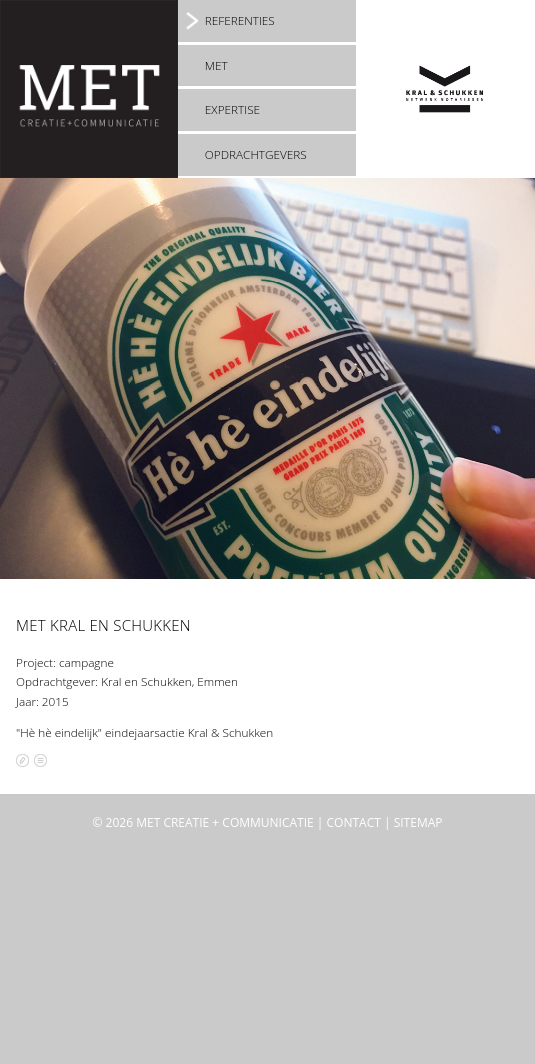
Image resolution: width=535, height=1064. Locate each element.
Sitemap (418, 822)
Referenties (240, 20)
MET (216, 65)
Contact (354, 822)
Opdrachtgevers (256, 154)
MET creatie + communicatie (225, 822)
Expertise (232, 109)
